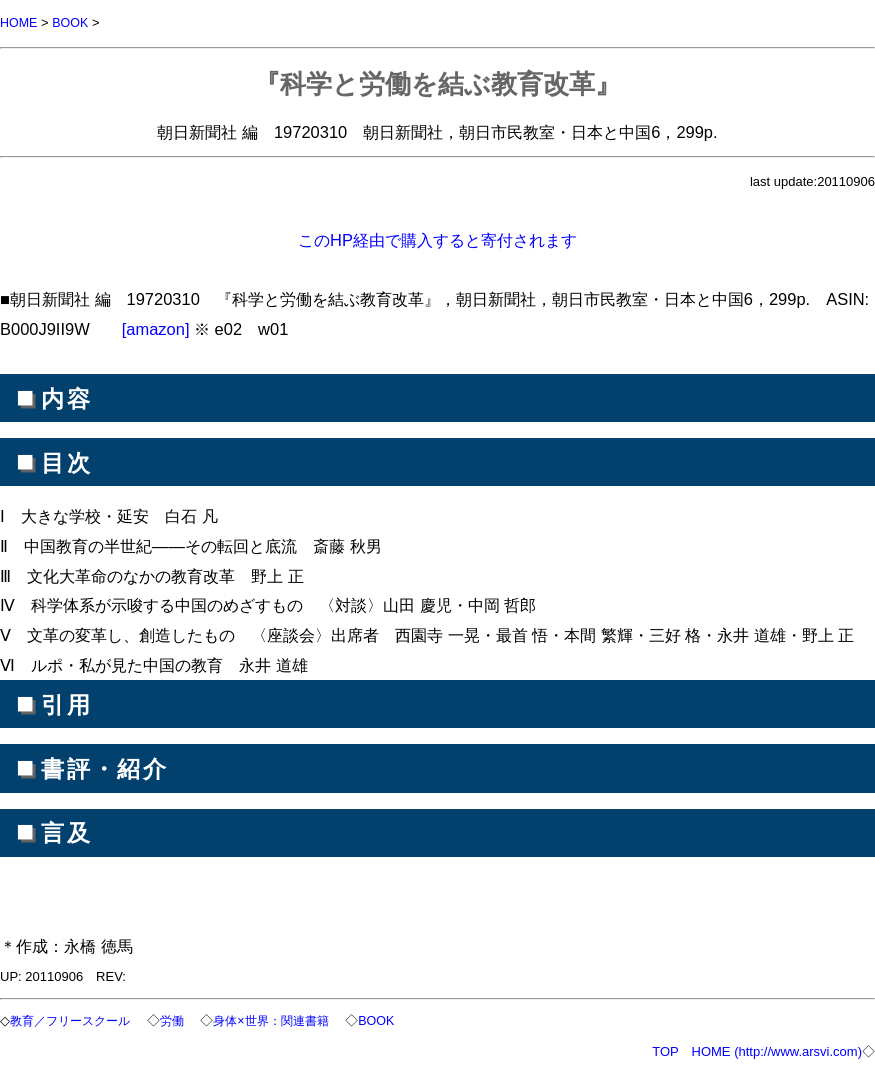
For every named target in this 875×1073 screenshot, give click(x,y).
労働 (186, 1019)
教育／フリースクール (78, 1019)
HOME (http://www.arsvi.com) (777, 1049)
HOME (19, 22)
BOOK (73, 22)
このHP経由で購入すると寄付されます (437, 239)
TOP (665, 1049)
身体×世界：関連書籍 (290, 1019)
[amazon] (156, 328)
